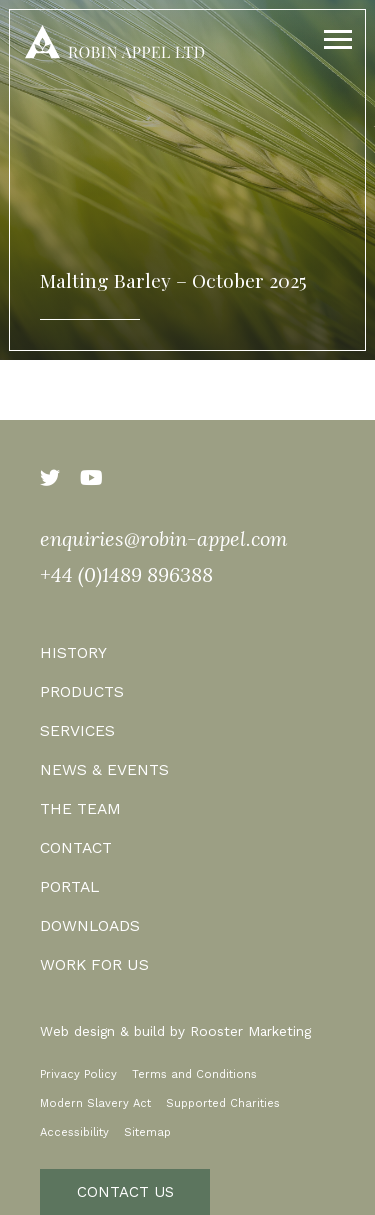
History (73, 652)
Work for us (94, 964)
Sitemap (147, 1132)
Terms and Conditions (194, 1074)
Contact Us (125, 1192)
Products (82, 691)
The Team (80, 808)
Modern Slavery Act (95, 1103)
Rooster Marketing (250, 1031)
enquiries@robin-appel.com (164, 538)
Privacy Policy (78, 1074)
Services (77, 730)
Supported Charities (223, 1103)
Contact (76, 847)
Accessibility (74, 1132)
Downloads (90, 925)
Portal (69, 886)
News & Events (104, 769)
